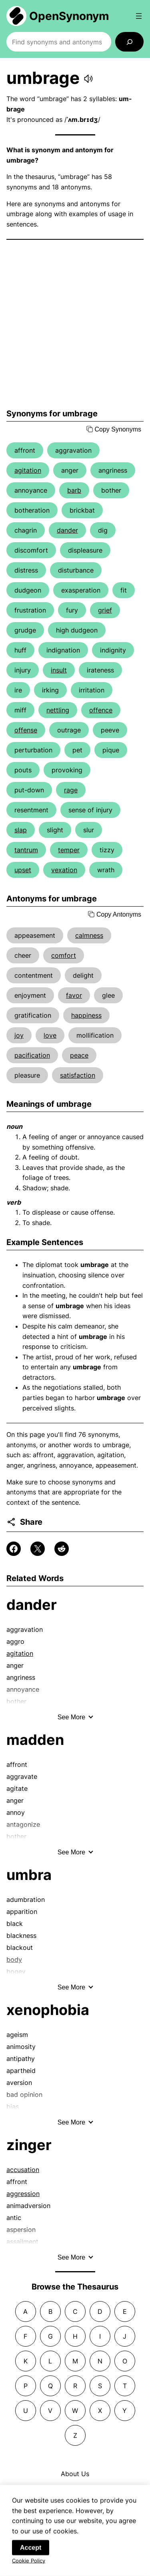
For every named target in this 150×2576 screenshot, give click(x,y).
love (50, 1035)
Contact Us (75, 2490)
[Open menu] (139, 16)
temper (69, 850)
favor (74, 995)
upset (22, 870)
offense (25, 730)
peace (79, 1055)
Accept (30, 2556)
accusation (22, 2170)
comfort (63, 955)
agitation (27, 470)
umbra (29, 1875)
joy (19, 1035)
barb (74, 490)
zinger (29, 2145)
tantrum (26, 850)
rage (71, 790)
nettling (57, 710)
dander (67, 530)
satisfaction (77, 1075)
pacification (32, 1055)
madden (35, 1739)
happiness (86, 1015)
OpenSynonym (69, 16)
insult (59, 670)
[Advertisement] (75, 324)
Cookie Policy (28, 2569)
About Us (75, 2474)
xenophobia (47, 2010)
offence (100, 710)
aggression (23, 2194)
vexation (64, 870)
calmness (89, 935)
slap (20, 830)
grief (105, 610)
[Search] (129, 42)
